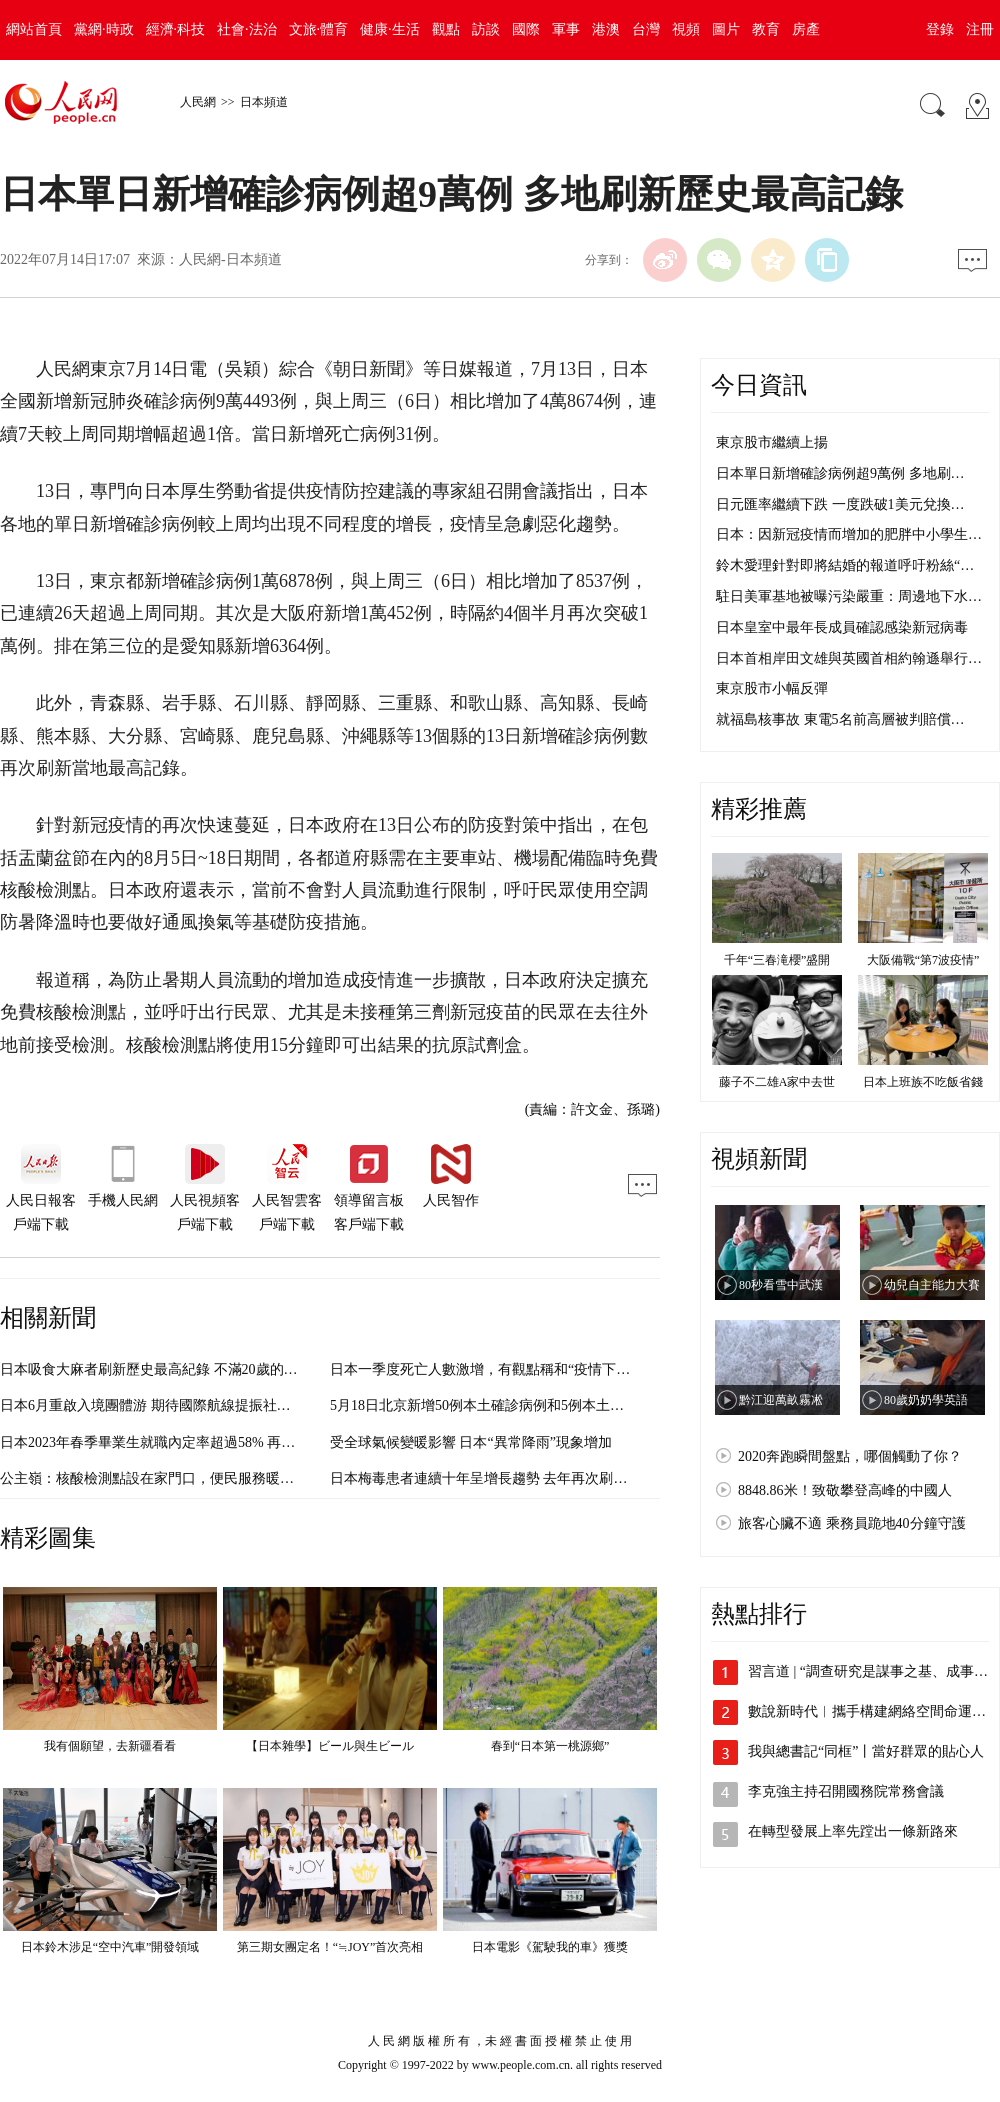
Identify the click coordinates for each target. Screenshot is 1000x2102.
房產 (806, 29)
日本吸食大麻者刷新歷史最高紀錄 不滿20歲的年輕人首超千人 (191, 1369)
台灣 (646, 29)
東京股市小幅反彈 (772, 688)
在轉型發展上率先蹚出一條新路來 (853, 1831)
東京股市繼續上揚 (772, 442)
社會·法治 (247, 29)
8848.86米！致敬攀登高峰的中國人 (845, 1490)
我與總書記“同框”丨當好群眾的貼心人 (866, 1751)
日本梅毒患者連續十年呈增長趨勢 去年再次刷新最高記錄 (507, 1478)
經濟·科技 (176, 29)
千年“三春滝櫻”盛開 (777, 960)
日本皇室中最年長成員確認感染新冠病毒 (842, 627)
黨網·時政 (104, 29)
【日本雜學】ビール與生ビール (330, 1746)
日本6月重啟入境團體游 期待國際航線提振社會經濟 (159, 1405)
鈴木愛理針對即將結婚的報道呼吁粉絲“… (845, 565)
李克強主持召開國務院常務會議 (846, 1791)
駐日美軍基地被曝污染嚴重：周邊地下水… (849, 596)
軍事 (566, 29)
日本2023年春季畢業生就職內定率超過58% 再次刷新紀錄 (175, 1442)
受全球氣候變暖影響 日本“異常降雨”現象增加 (471, 1442)
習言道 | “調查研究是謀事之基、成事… (868, 1671)
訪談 (486, 29)
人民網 (198, 102)
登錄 (940, 29)
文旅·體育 (319, 29)
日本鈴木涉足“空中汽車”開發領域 (110, 1947)
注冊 (980, 29)
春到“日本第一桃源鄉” (550, 1746)
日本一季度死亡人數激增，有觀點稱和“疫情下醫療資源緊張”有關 (532, 1369)
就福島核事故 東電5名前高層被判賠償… (840, 719)
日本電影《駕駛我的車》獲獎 (550, 1947)
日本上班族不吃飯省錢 (923, 1082)
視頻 (686, 29)
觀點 (446, 29)
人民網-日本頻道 (230, 259)
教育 (766, 29)
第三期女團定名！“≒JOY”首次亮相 (330, 1947)
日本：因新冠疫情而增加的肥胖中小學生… (849, 534)
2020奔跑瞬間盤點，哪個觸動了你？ (850, 1456)
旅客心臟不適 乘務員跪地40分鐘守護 (852, 1523)
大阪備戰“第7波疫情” (923, 960)
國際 (526, 29)
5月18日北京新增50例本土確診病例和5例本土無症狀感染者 (512, 1405)
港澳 (606, 29)
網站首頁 (34, 29)
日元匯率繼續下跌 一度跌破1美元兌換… (840, 504)
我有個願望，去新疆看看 (110, 1746)
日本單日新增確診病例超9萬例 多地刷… (840, 473)
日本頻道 (264, 102)
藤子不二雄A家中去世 (777, 1082)
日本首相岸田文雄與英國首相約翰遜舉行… (849, 658)
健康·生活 (390, 29)
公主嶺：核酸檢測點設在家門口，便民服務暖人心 (154, 1478)
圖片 (726, 29)
